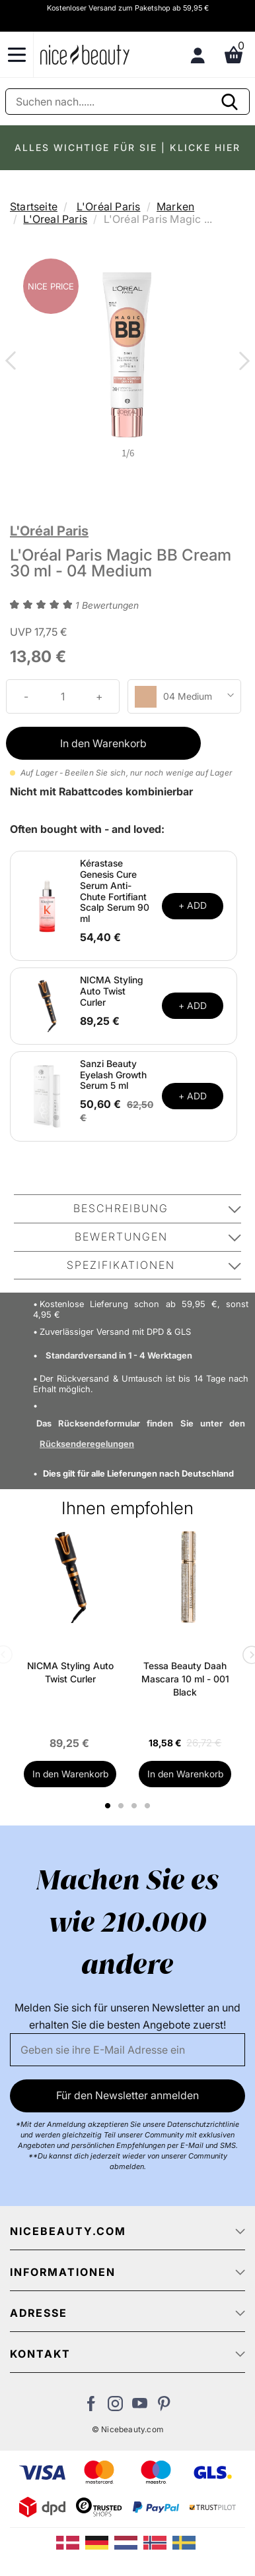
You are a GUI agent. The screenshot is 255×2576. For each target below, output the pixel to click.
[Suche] (127, 101)
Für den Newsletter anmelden (127, 2095)
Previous (13, 362)
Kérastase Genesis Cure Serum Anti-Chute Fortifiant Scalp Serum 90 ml (114, 890)
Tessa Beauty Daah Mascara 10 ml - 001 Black (185, 1679)
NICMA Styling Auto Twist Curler (111, 991)
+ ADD (192, 905)
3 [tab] (136, 1805)
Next (242, 362)
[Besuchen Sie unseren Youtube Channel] (140, 2407)
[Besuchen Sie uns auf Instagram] (115, 2407)
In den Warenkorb (103, 743)
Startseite (33, 206)
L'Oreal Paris (55, 219)
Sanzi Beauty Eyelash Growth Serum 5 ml (113, 1074)
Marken (175, 206)
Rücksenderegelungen (87, 1443)
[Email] (127, 2049)
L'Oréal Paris (109, 206)
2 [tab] (123, 1805)
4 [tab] (149, 1805)
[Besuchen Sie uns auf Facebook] (91, 2407)
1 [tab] (108, 1805)
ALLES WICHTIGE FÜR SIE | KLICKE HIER (127, 147)
